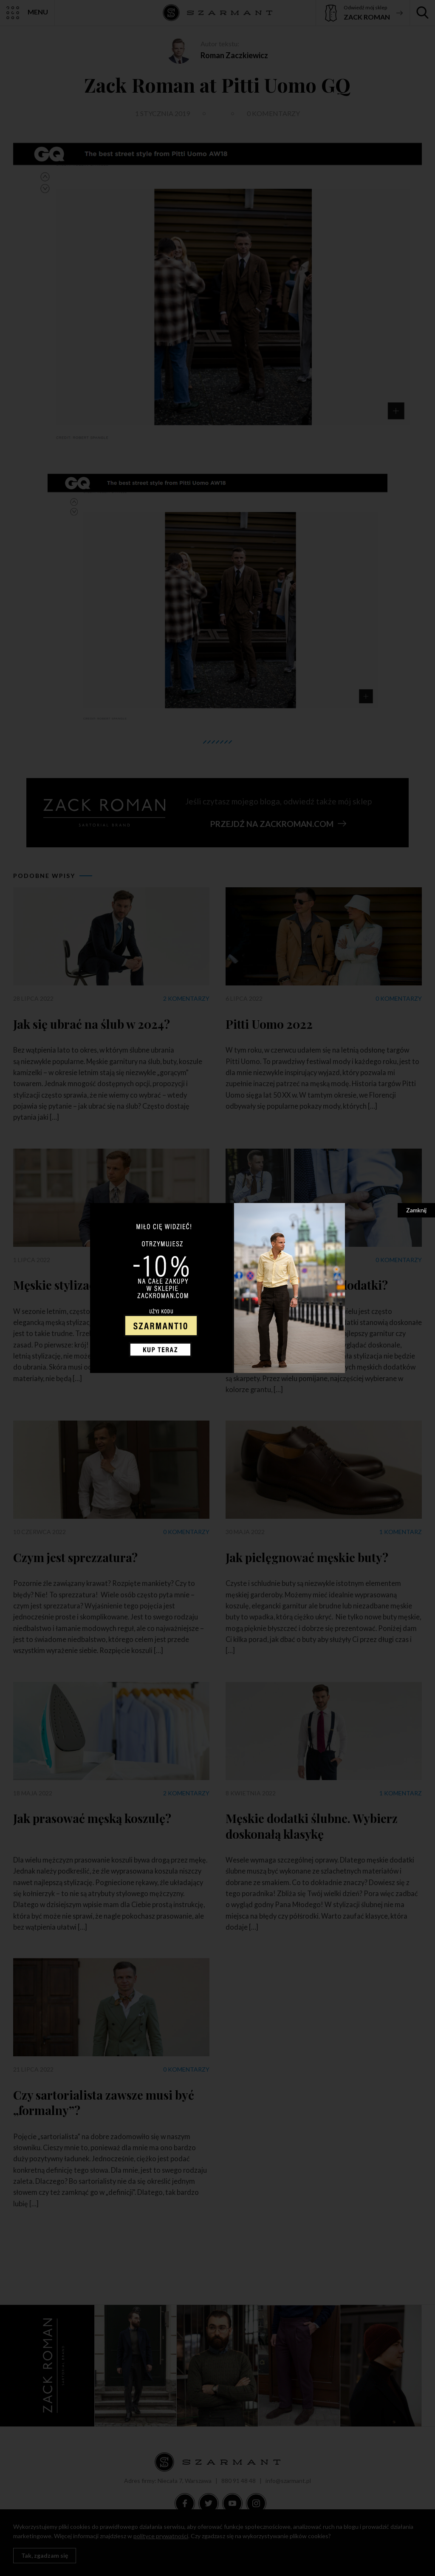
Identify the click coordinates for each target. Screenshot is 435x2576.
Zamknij (416, 1210)
